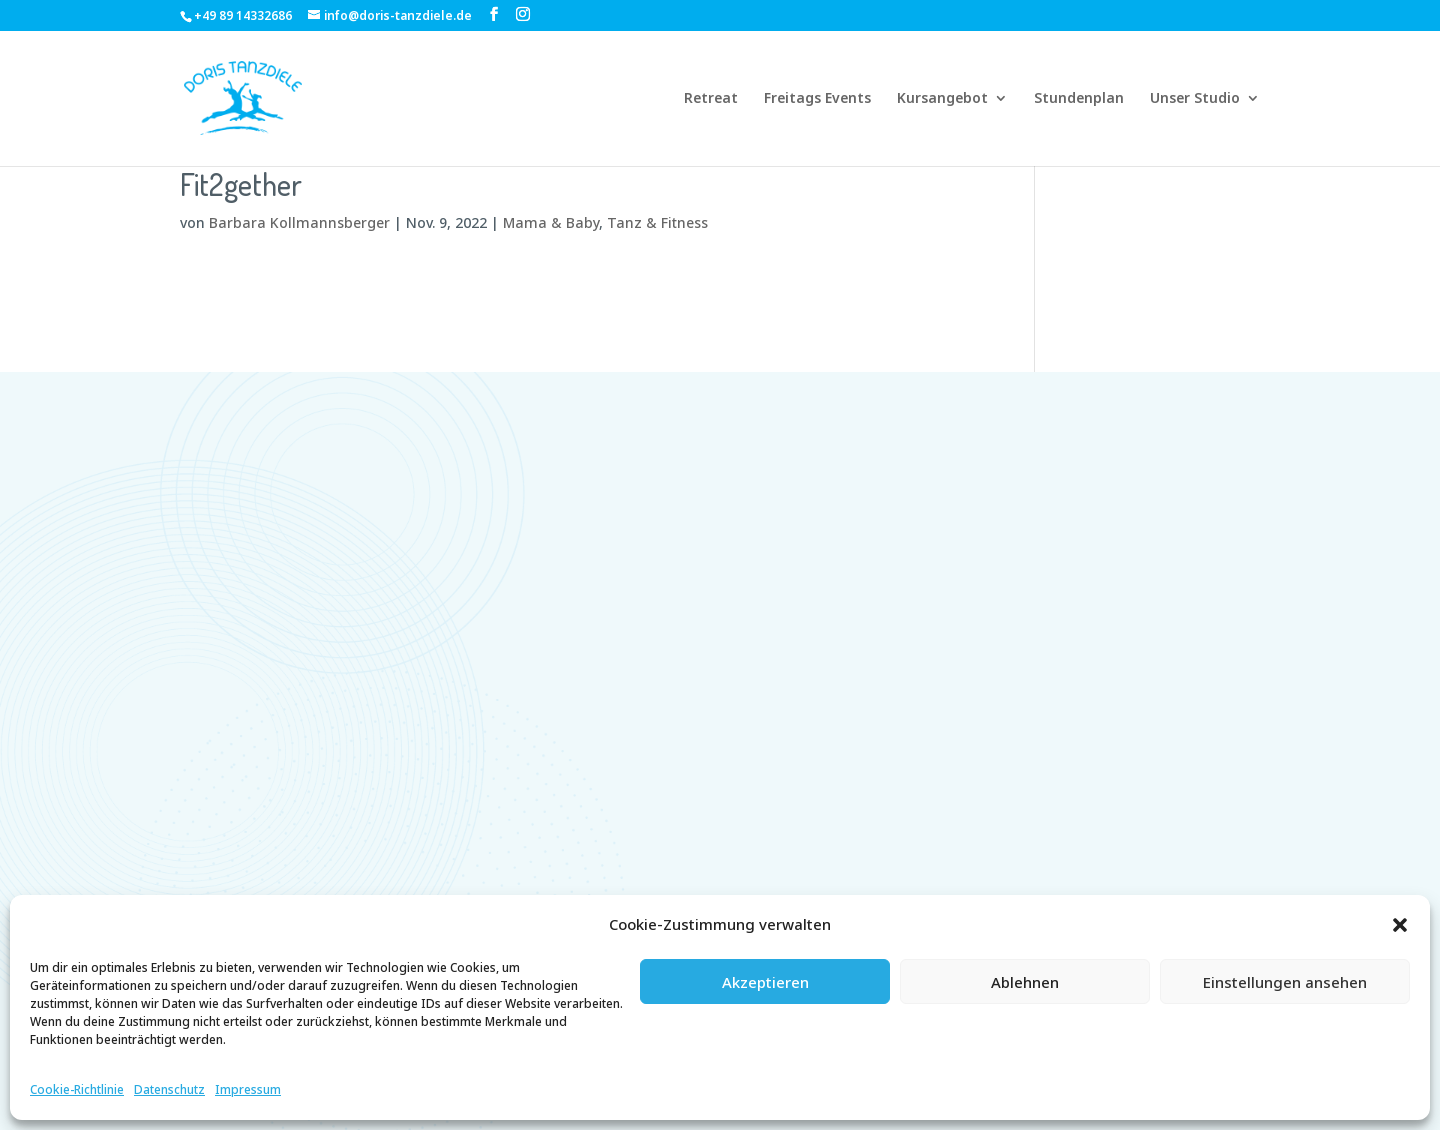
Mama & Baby (551, 222)
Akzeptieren (765, 982)
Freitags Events (817, 99)
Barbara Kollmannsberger (299, 222)
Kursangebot (942, 99)
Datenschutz (169, 1089)
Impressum (248, 1089)
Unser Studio (1195, 99)
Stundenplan (1079, 99)
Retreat (711, 99)
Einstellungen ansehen (1285, 982)
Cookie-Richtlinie (77, 1089)
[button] (1400, 925)
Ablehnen (1025, 982)
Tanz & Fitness (657, 222)
